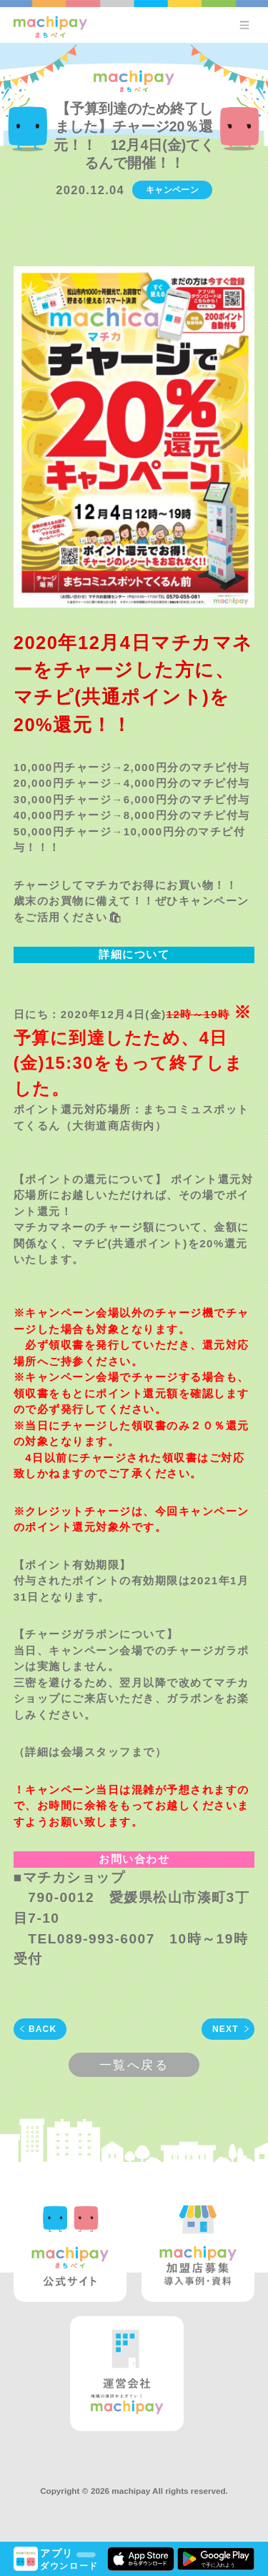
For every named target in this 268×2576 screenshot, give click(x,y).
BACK (42, 2029)
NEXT (225, 2029)
